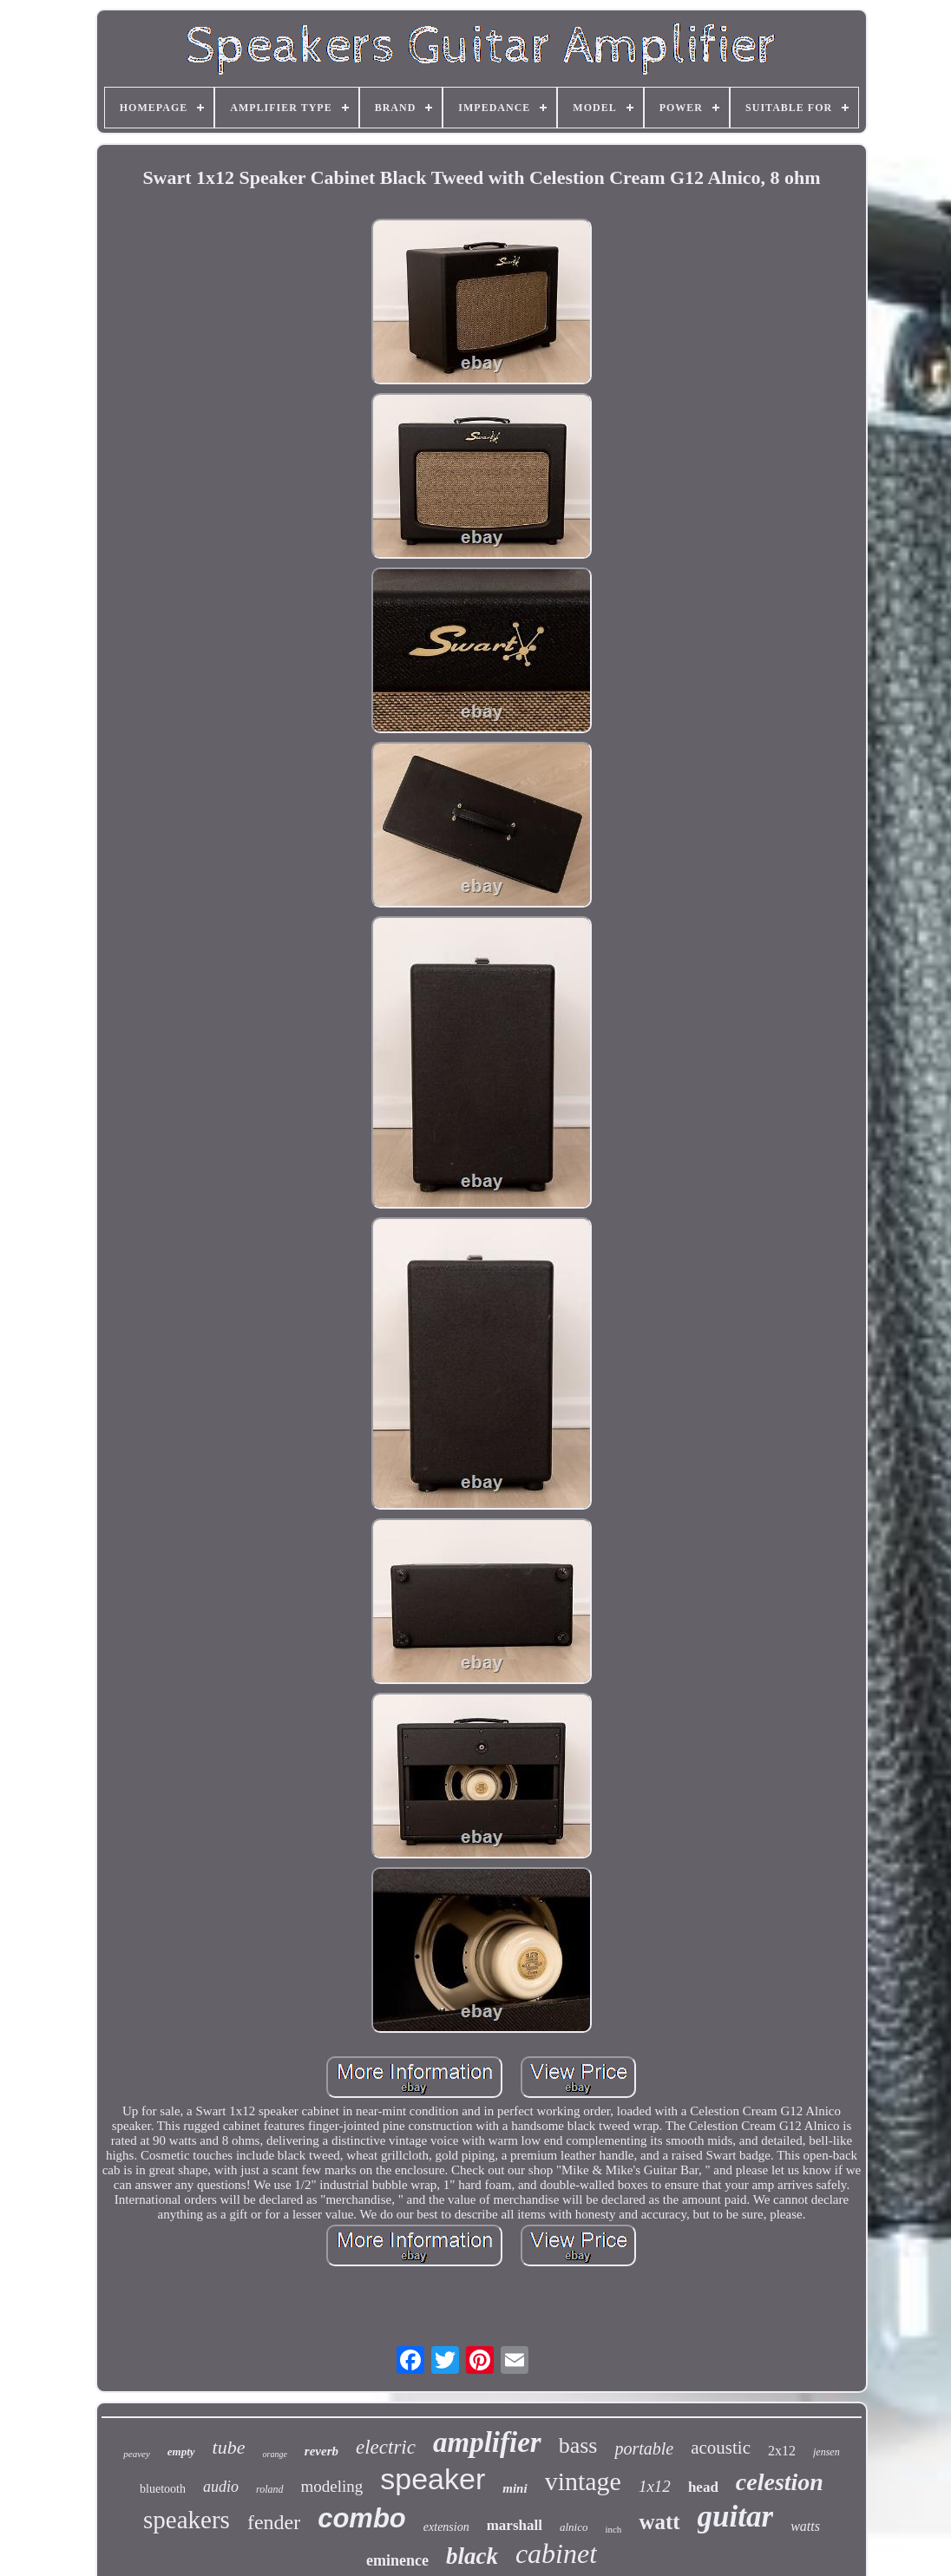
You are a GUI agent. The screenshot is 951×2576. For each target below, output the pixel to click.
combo (362, 2518)
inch (613, 2529)
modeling (332, 2486)
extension (446, 2526)
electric (386, 2447)
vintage (583, 2481)
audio (221, 2486)
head (703, 2487)
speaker (432, 2478)
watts (805, 2526)
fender (273, 2522)
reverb (321, 2451)
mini (514, 2488)
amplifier (487, 2442)
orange (275, 2454)
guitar (736, 2516)
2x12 (782, 2450)
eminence (397, 2560)
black (472, 2556)
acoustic (721, 2447)
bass (578, 2445)
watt (659, 2521)
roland (270, 2489)
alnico (574, 2526)
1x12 (655, 2486)
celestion (779, 2481)
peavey (136, 2453)
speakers (186, 2519)
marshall (514, 2525)
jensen (826, 2452)
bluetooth (163, 2488)
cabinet (556, 2553)
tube (229, 2447)
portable (643, 2448)
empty (181, 2451)
